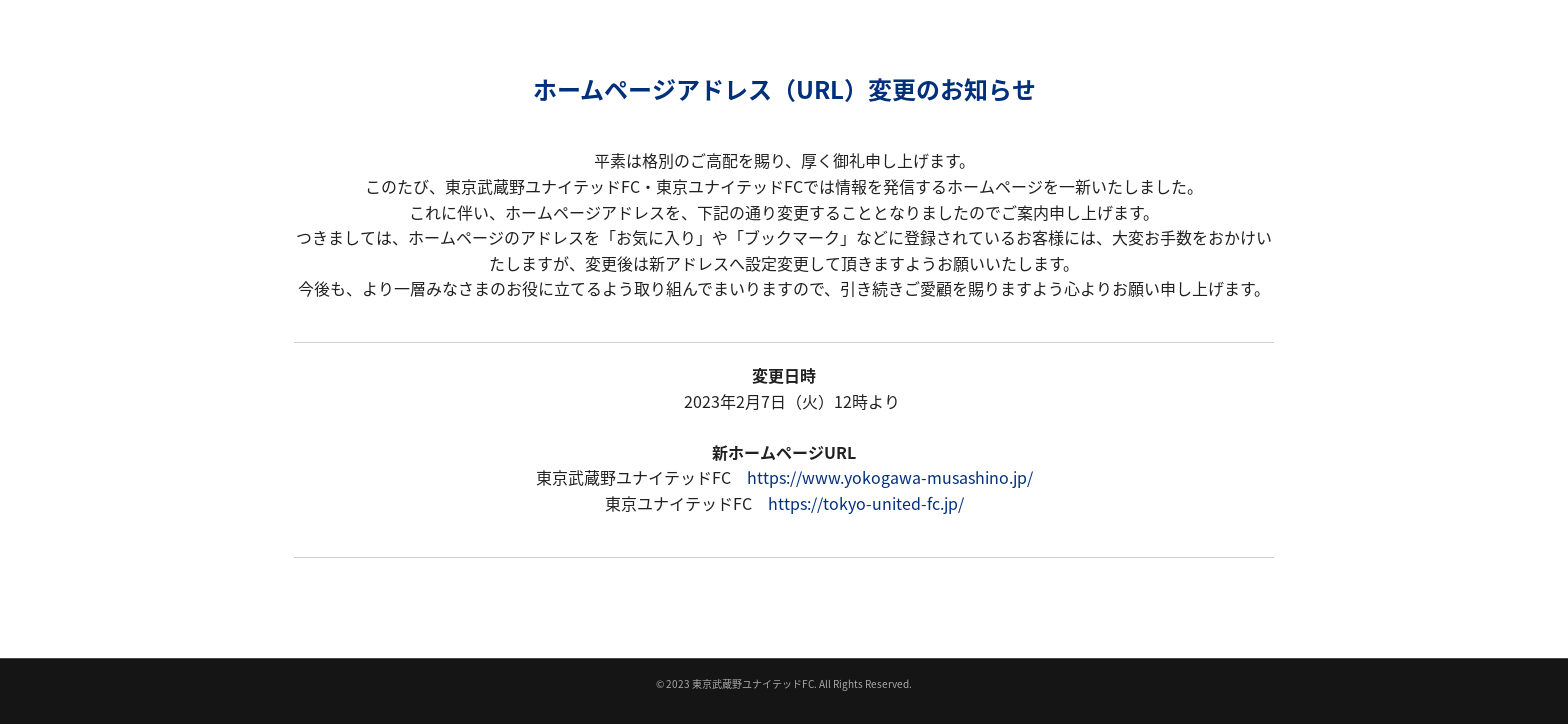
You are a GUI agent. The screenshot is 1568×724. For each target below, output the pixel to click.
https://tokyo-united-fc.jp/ (866, 503)
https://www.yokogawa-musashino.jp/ (890, 477)
